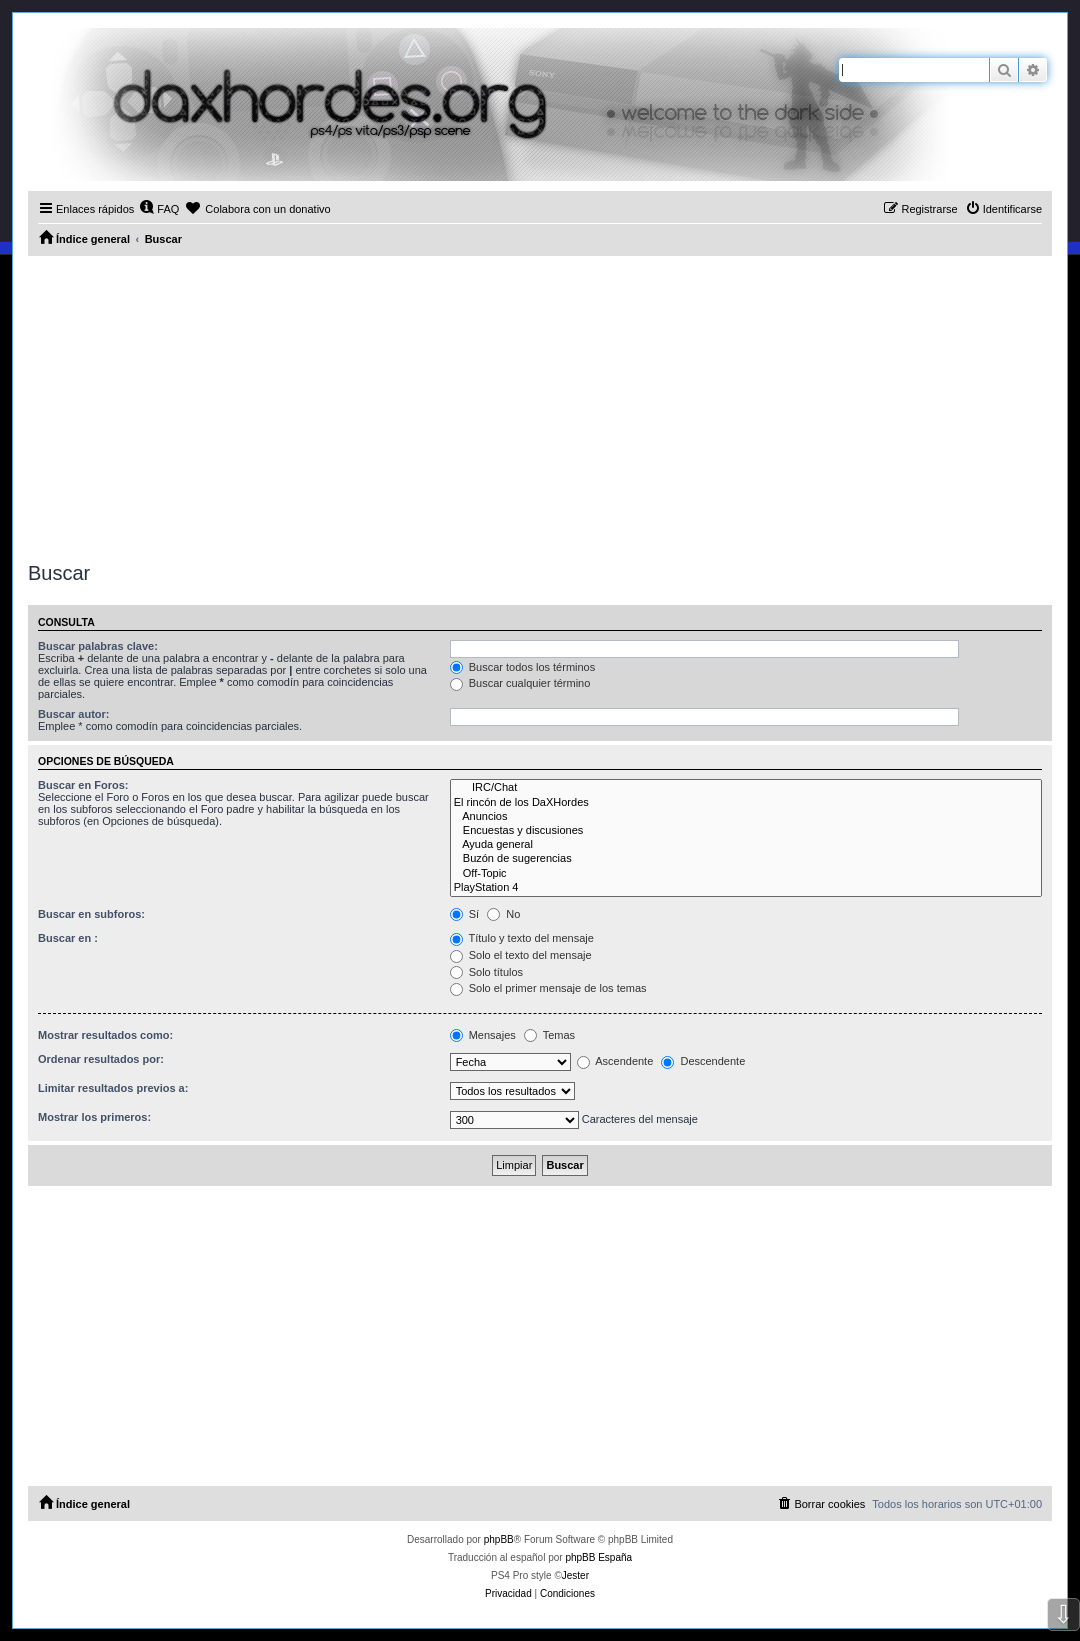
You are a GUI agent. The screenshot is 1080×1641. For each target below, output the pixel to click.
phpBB (499, 1539)
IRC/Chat (746, 788)
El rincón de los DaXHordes (746, 803)
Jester (575, 1575)
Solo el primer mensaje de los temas (548, 988)
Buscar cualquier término (520, 683)
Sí (464, 914)
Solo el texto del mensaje (521, 955)
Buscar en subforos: (91, 914)
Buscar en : (68, 938)
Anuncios (746, 817)
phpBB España (598, 1557)
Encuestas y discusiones (746, 831)
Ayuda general (746, 845)
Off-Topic (746, 874)
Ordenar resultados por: (101, 1059)
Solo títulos (486, 972)
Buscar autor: (74, 714)
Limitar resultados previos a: (113, 1088)
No (503, 914)
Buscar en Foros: (83, 785)
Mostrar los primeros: (94, 1117)
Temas (549, 1035)
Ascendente (615, 1061)
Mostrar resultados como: (105, 1035)
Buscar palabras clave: (98, 646)
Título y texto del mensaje (522, 938)
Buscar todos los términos (523, 667)
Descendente (703, 1061)
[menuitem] (159, 209)
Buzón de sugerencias (746, 859)
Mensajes (483, 1035)
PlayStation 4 (746, 888)
